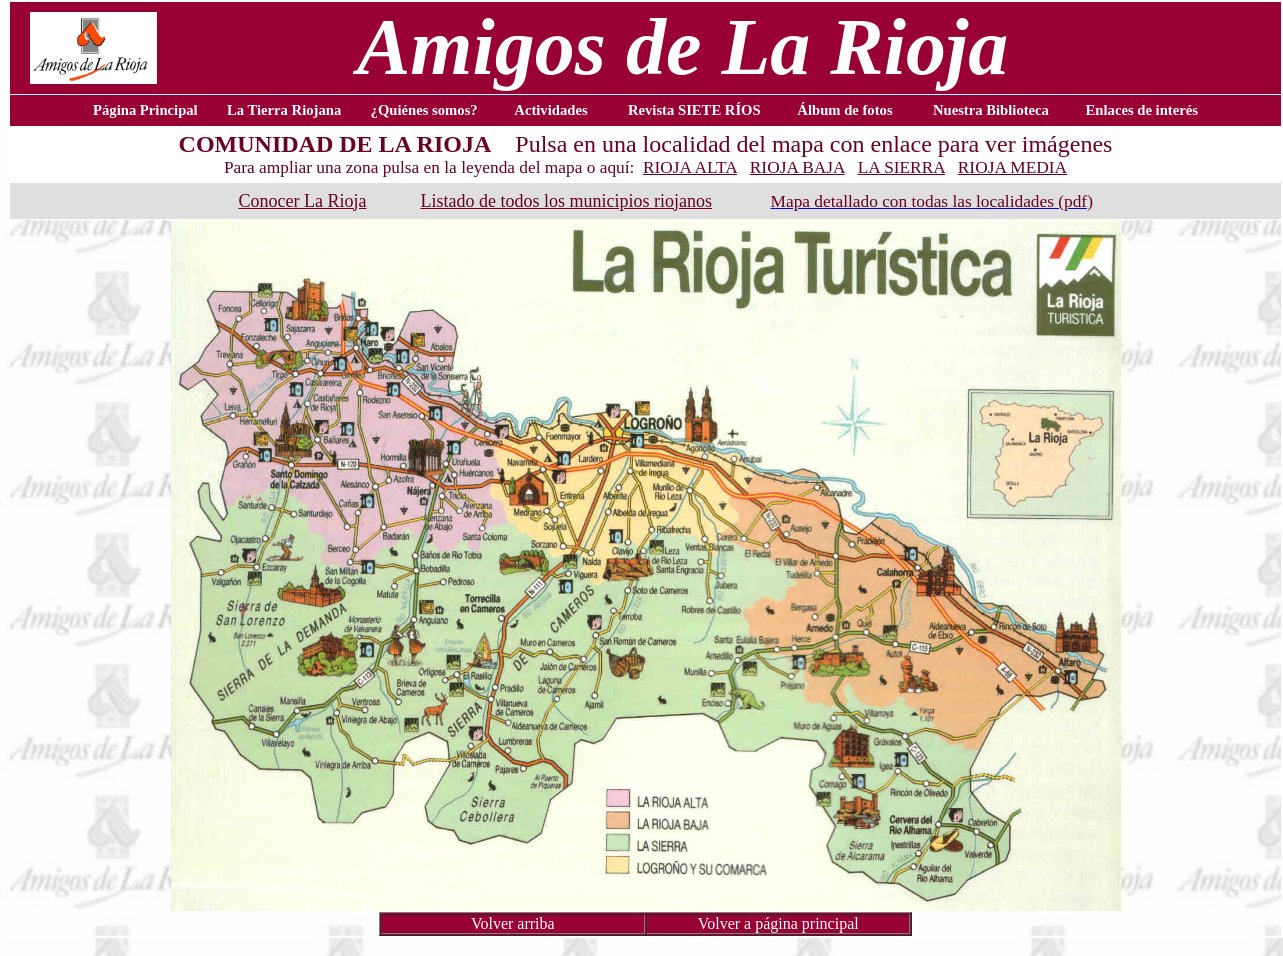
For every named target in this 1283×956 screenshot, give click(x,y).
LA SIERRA (901, 167)
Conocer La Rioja (303, 201)
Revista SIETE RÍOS (694, 110)
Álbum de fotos (844, 110)
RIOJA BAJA (797, 167)
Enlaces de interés (1142, 110)
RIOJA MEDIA (1012, 167)
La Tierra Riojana (284, 110)
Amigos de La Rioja (682, 47)
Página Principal (145, 110)
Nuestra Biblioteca (991, 110)
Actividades (550, 110)
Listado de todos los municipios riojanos (566, 201)
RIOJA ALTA (690, 167)
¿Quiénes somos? (424, 110)
